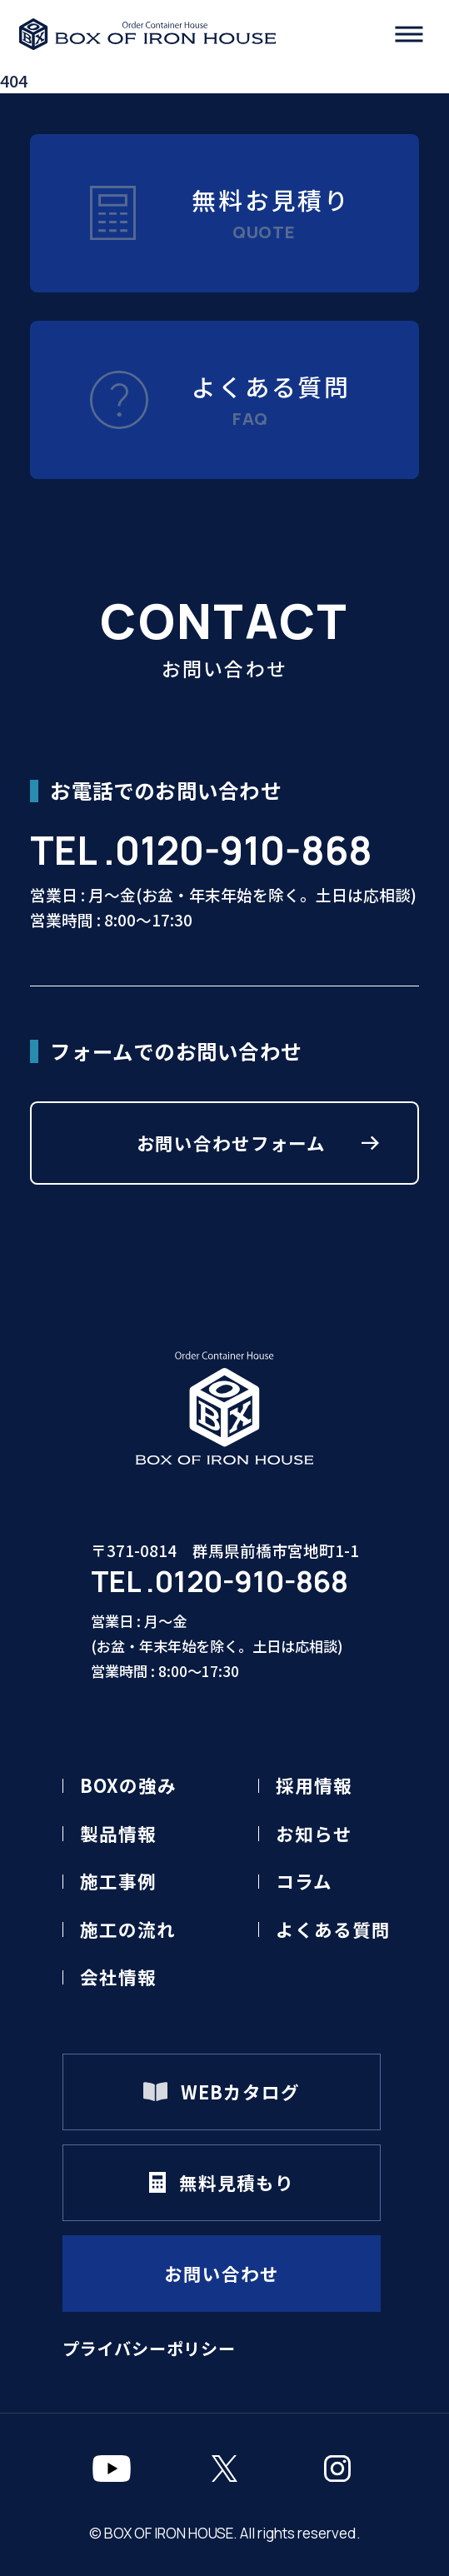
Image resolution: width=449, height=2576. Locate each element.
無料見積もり (236, 2182)
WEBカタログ (240, 2091)
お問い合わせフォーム (232, 1143)
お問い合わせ (221, 2273)
